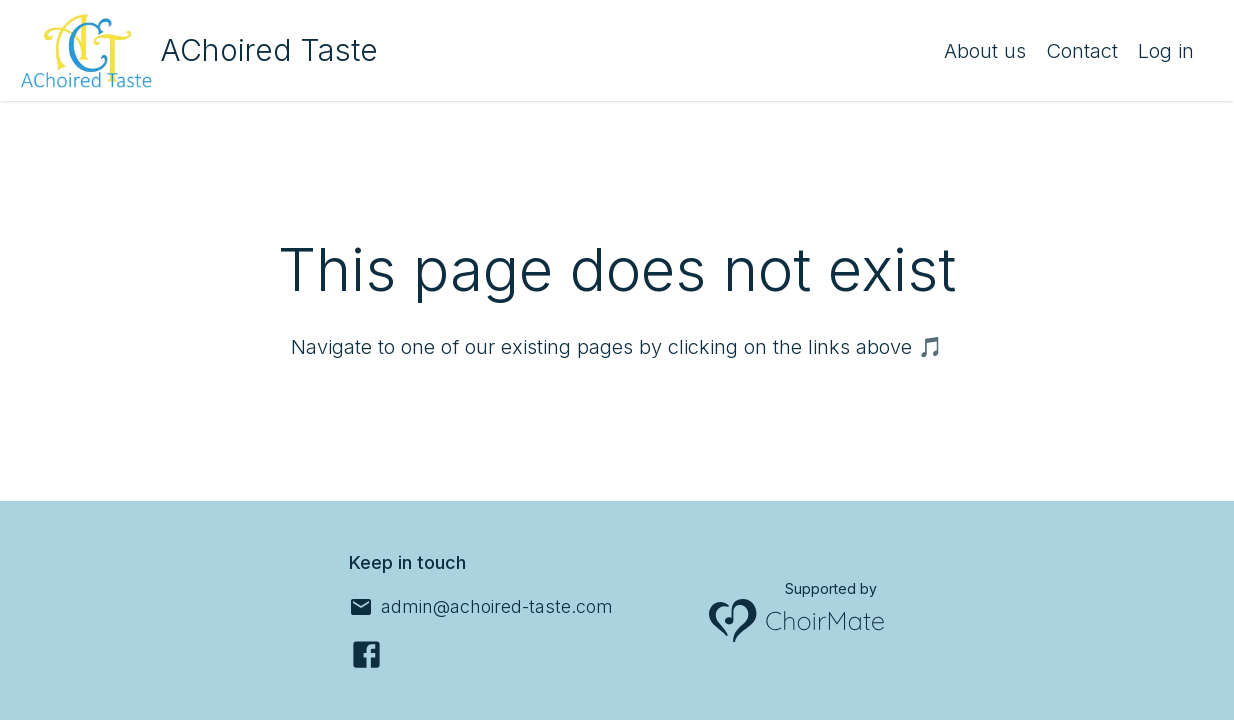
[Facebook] (366, 654)
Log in (1166, 51)
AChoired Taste (269, 50)
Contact (1082, 51)
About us (985, 51)
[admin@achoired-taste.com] (481, 607)
